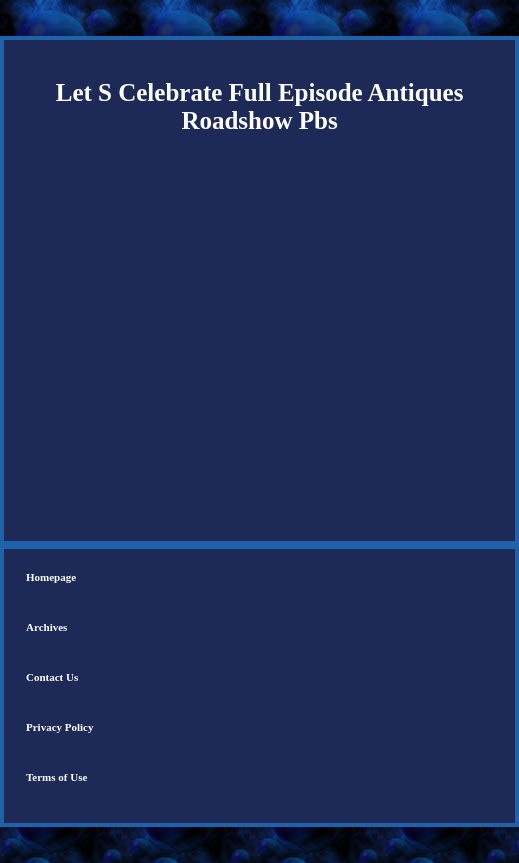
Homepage (51, 577)
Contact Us (52, 677)
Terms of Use (56, 777)
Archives (46, 627)
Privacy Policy (60, 727)
